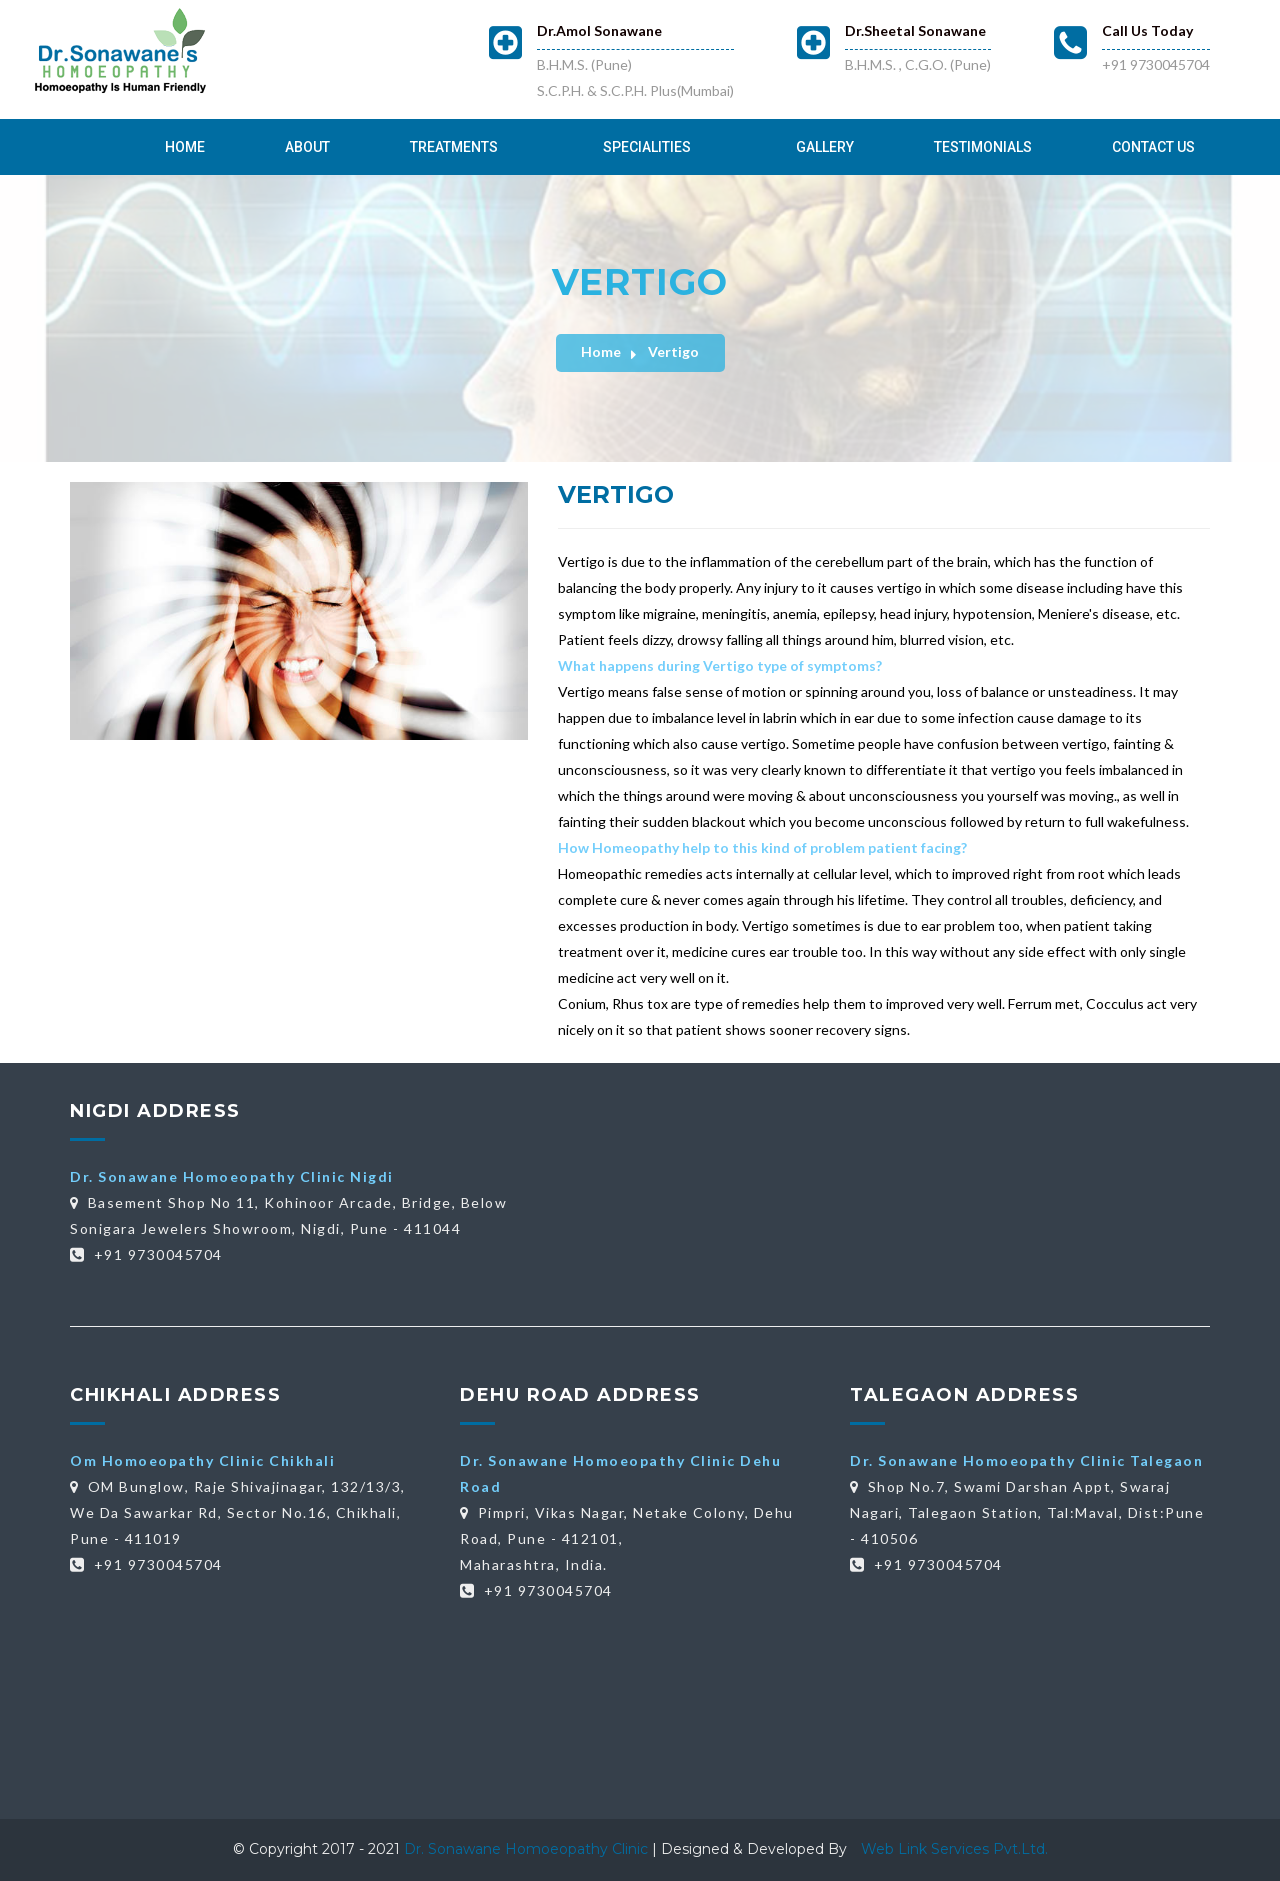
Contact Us (1153, 147)
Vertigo (673, 351)
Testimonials (983, 147)
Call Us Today (1147, 30)
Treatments (454, 147)
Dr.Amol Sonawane (599, 30)
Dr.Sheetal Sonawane (915, 30)
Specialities (647, 147)
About (307, 147)
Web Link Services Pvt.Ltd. (954, 1849)
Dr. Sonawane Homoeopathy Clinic (528, 1849)
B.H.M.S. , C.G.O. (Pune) (918, 64)
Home (185, 147)
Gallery (825, 147)
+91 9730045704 (1156, 64)
